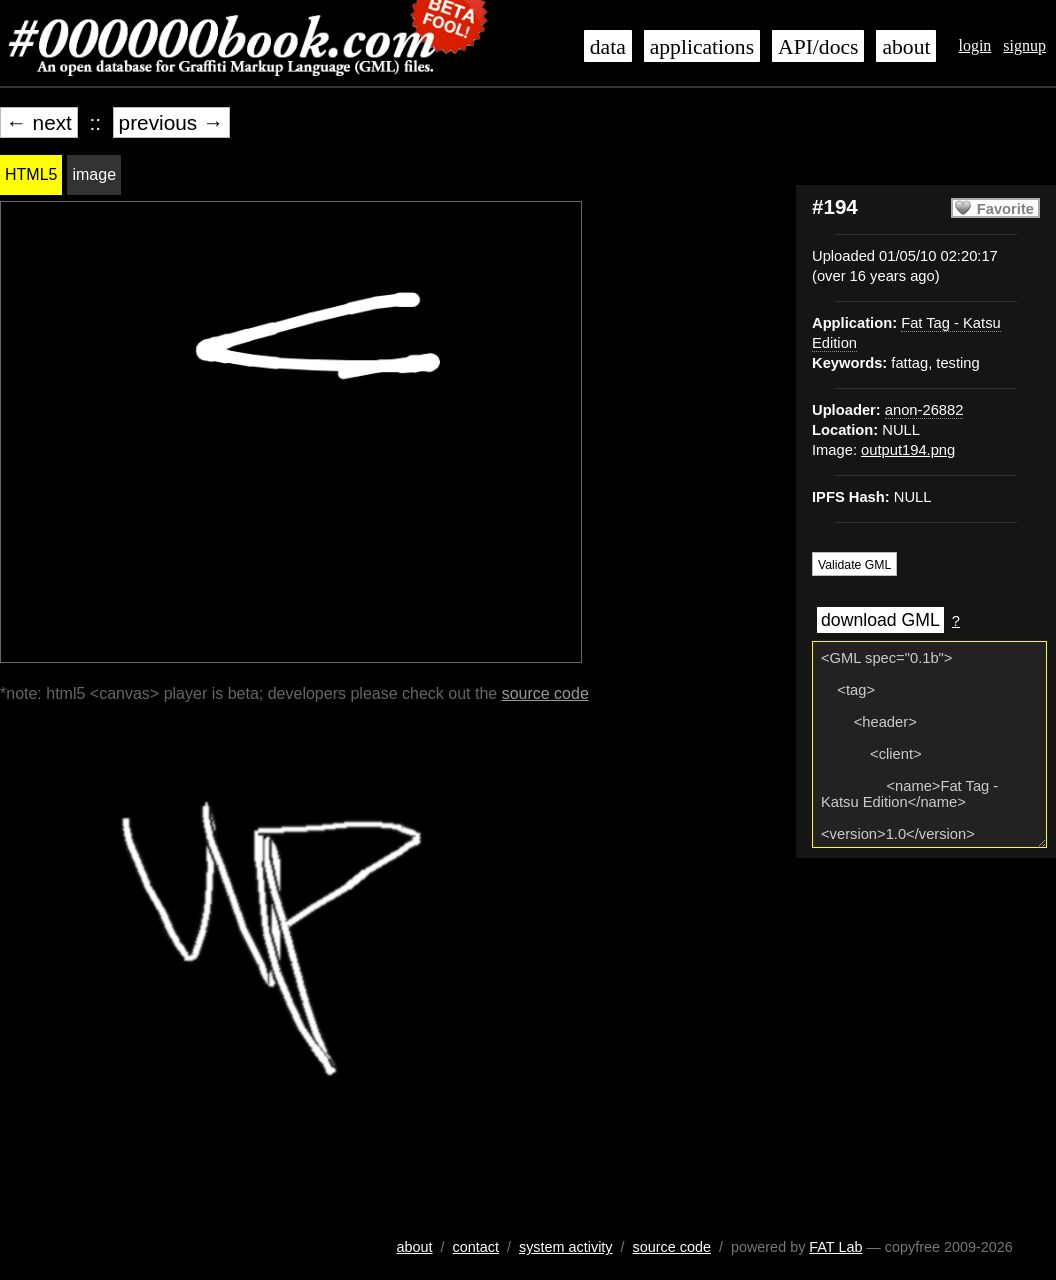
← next (39, 122)
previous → (171, 122)
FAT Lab (835, 1247)
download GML (880, 620)
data (608, 47)
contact (476, 1247)
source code (545, 693)
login (974, 45)
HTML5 (31, 174)
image (94, 174)
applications (702, 47)
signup (1024, 45)
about (906, 47)
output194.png (908, 450)
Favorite (1005, 209)
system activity (566, 1247)
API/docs (818, 47)
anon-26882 (924, 410)
